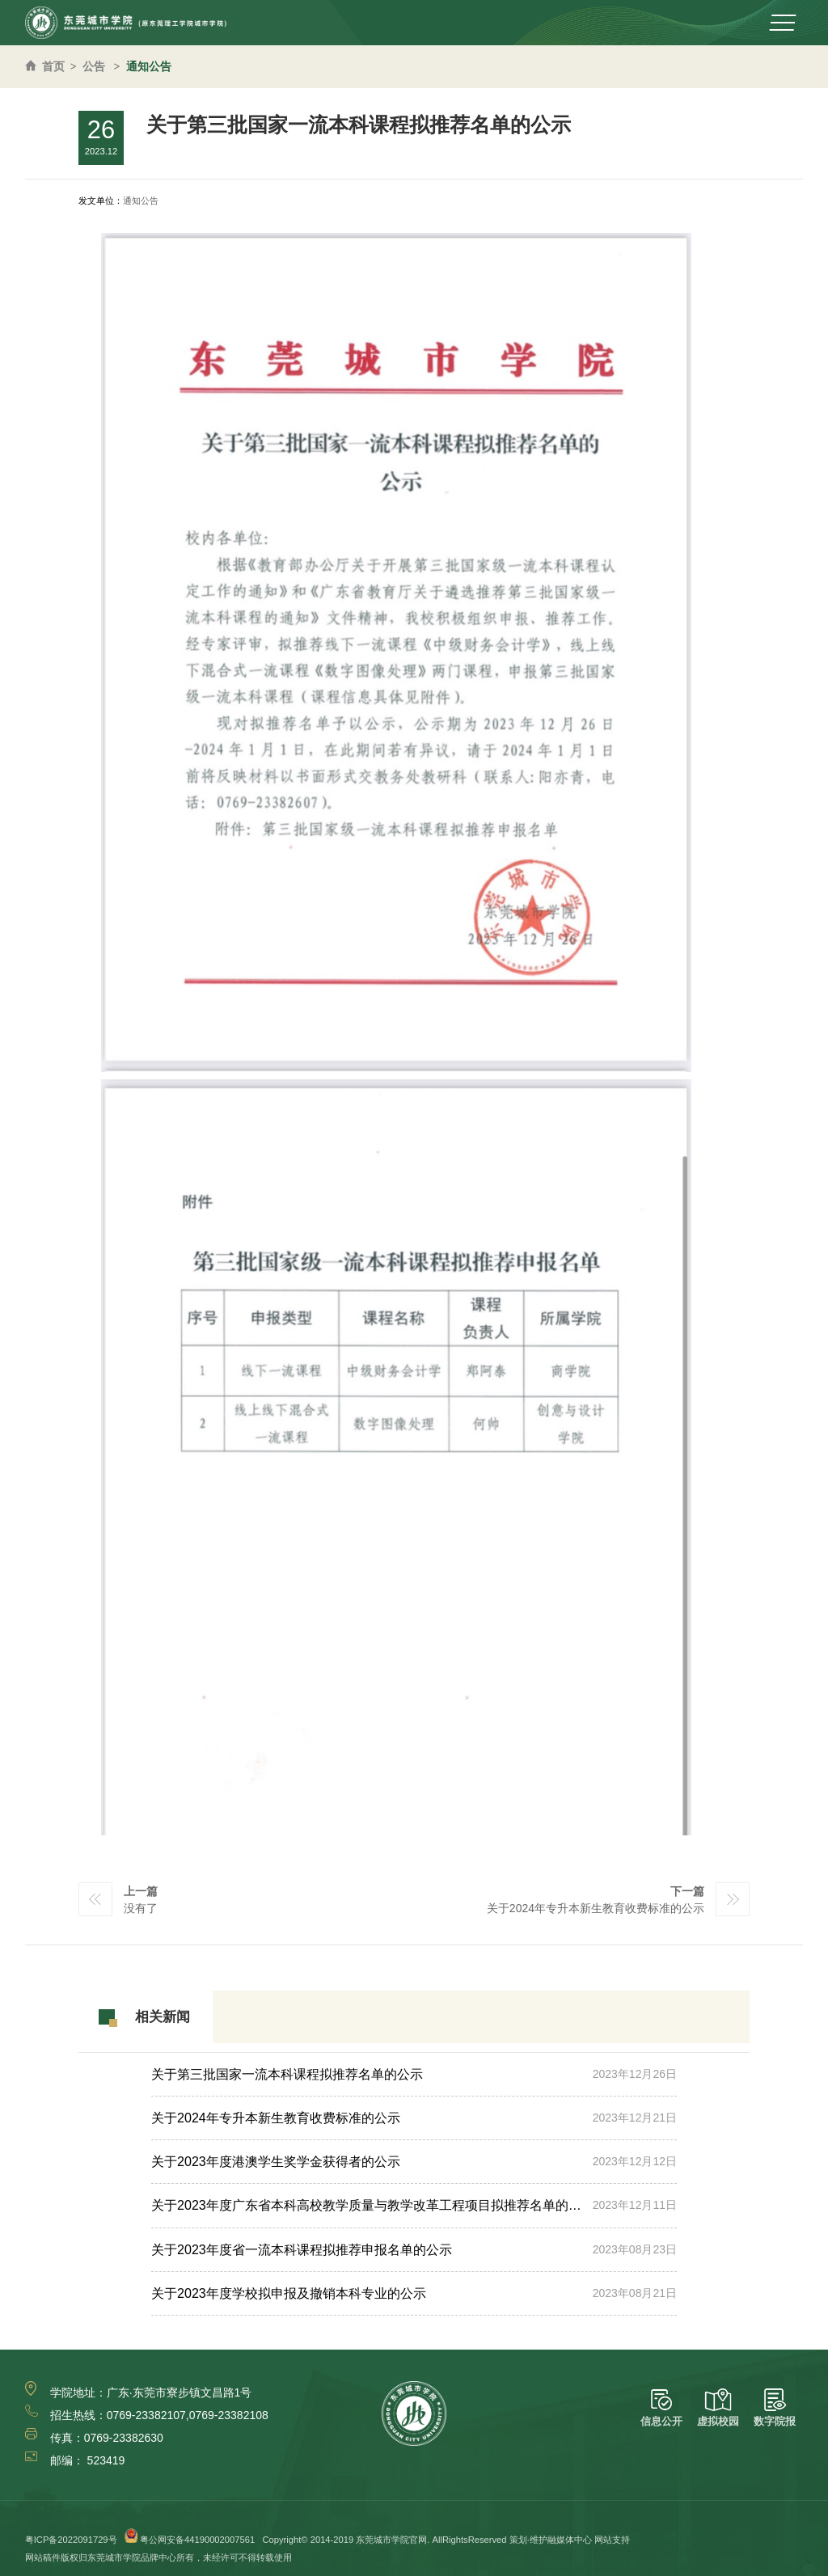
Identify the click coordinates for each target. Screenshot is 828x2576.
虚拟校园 (718, 2408)
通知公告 (148, 66)
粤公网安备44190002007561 (197, 2539)
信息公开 (661, 2408)
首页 (53, 66)
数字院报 (775, 2408)
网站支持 (612, 2539)
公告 (93, 66)
